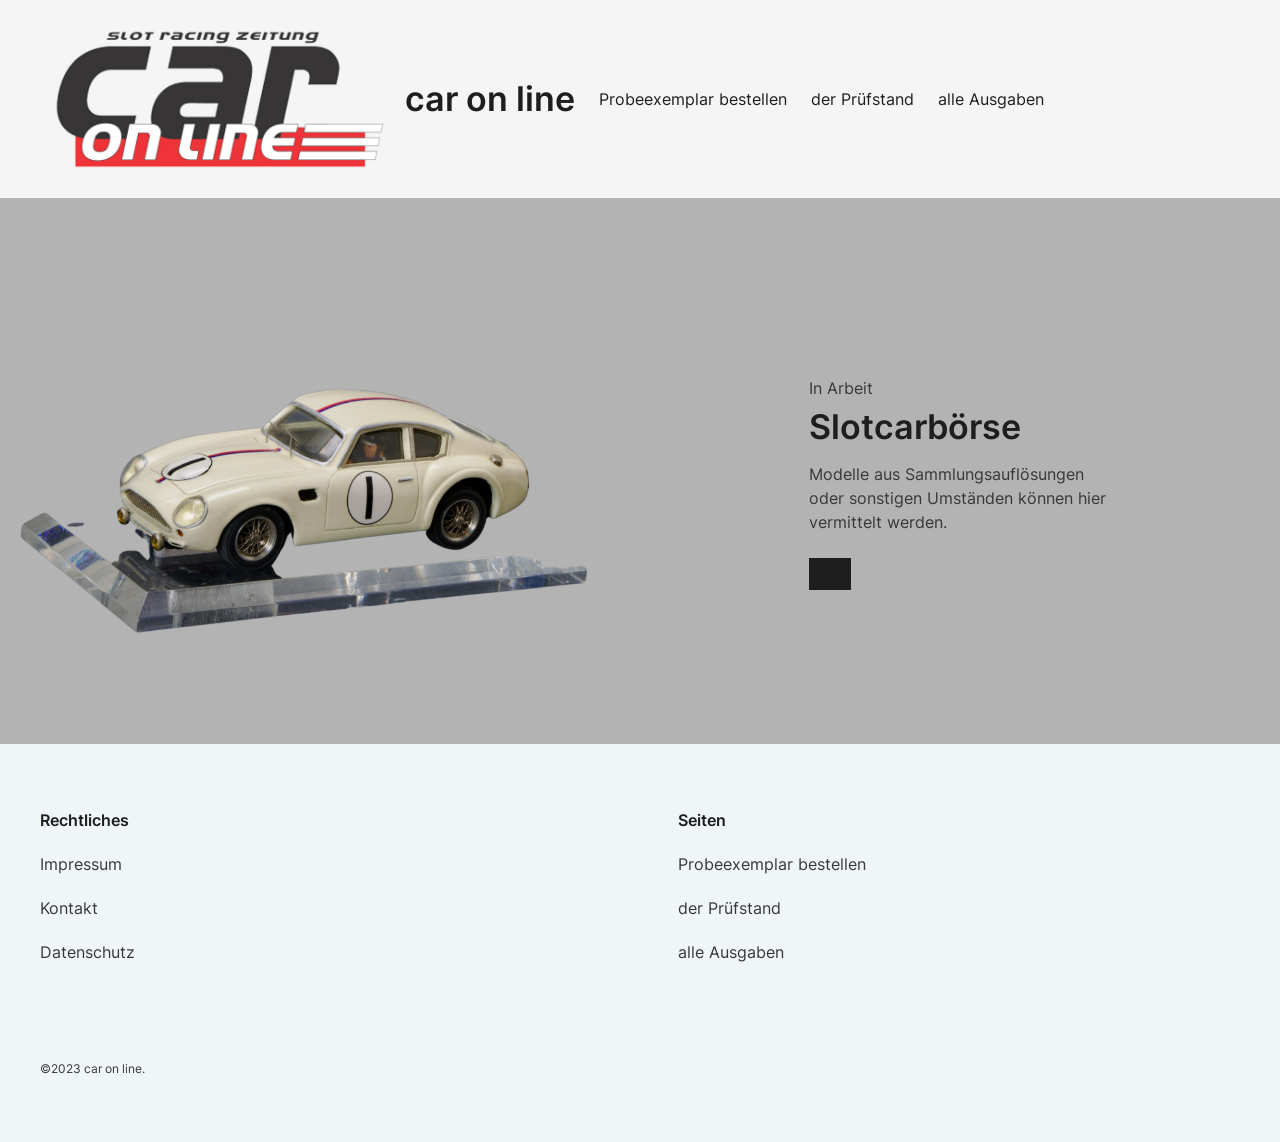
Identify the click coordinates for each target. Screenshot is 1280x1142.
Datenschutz (87, 952)
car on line (490, 98)
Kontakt (69, 908)
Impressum (81, 864)
